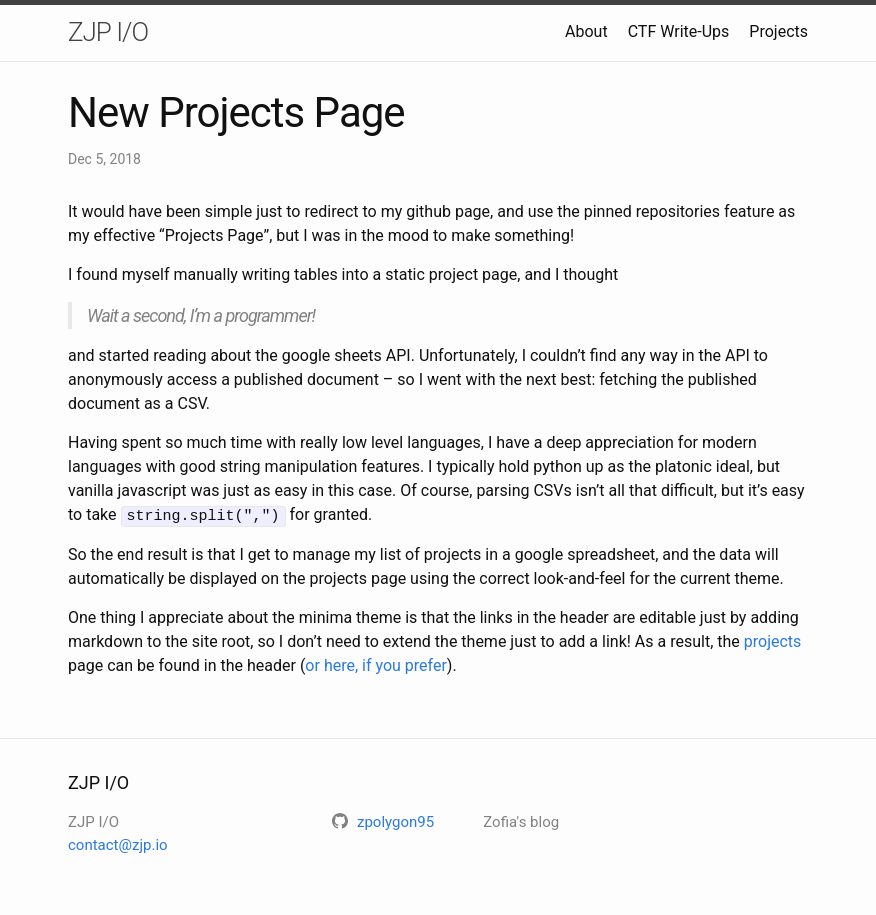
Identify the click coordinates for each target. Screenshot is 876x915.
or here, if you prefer (376, 664)
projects (773, 640)
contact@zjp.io (118, 844)
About (586, 31)
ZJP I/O (108, 32)
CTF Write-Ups (679, 31)
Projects (778, 31)
